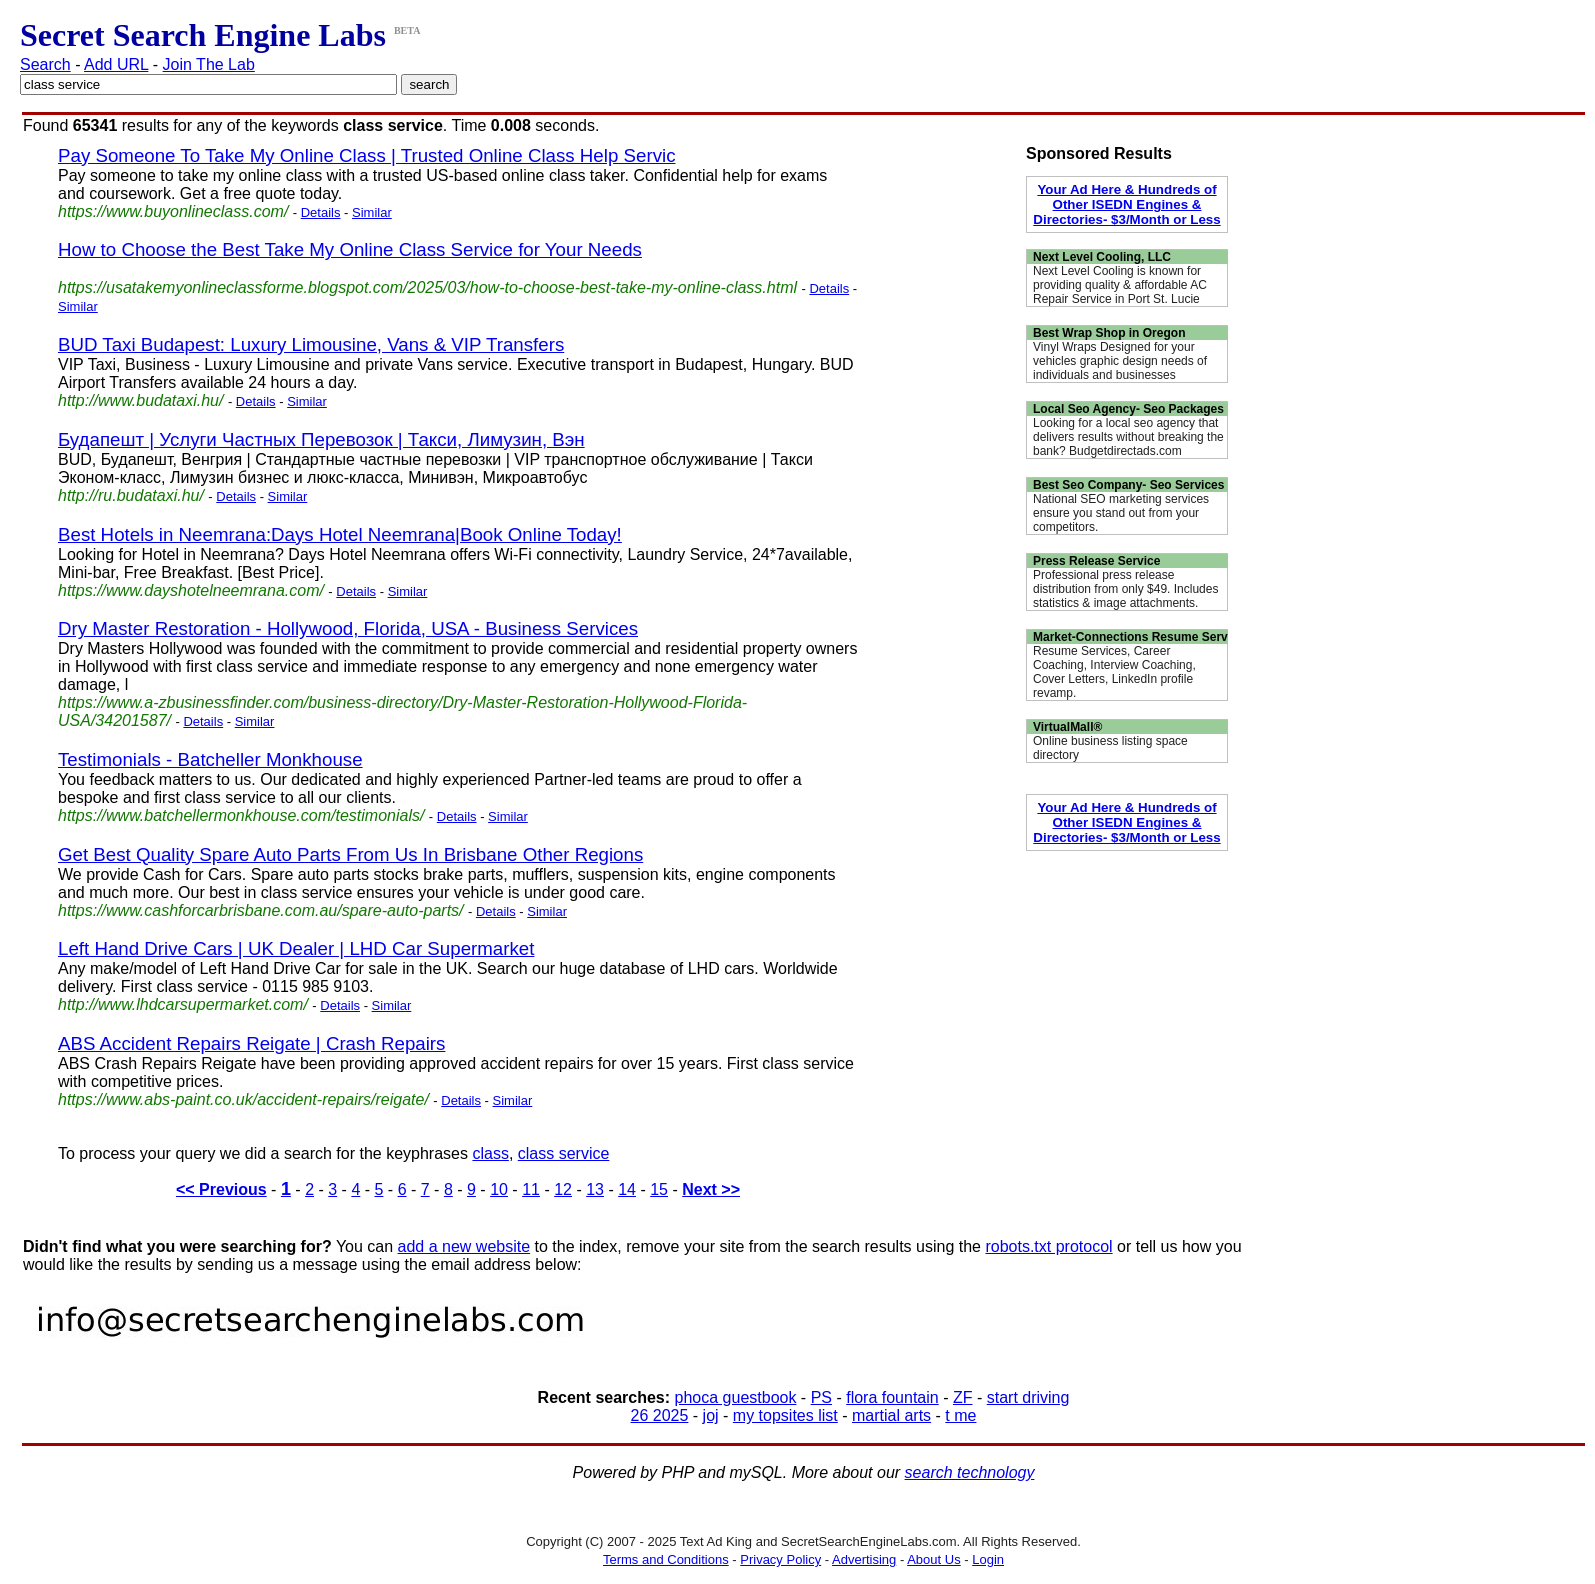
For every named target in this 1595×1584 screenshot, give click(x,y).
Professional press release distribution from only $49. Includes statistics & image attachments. (1125, 589)
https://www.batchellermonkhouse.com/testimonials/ (241, 815)
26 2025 (660, 1415)
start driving (1028, 1397)
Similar (372, 212)
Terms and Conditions (666, 1559)
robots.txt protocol (1048, 1246)
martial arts (891, 1415)
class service (564, 1153)
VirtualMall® (1067, 727)
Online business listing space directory (1110, 748)
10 (499, 1189)
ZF (963, 1397)
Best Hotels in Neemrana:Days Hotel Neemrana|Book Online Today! (340, 534)
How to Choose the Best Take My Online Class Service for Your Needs (350, 249)
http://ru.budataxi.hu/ (131, 495)
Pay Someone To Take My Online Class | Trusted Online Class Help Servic (367, 155)
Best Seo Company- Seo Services (1128, 485)
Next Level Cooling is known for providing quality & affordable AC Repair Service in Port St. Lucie (1120, 285)
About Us (933, 1559)
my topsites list (785, 1415)
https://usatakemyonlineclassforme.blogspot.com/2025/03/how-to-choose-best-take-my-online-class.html (427, 287)
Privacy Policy (780, 1559)
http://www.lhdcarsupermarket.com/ (183, 1004)
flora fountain (892, 1397)
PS (821, 1397)
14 (627, 1189)
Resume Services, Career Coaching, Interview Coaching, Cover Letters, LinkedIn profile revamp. (1114, 672)
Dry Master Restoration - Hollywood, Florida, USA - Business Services (348, 628)
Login (988, 1559)
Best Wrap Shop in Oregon (1109, 333)
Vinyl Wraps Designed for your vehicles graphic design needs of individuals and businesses (1120, 361)
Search (45, 64)
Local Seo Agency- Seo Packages (1128, 409)
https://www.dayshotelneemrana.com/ (191, 590)
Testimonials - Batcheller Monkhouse (210, 759)
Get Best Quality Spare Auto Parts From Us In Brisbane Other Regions (350, 854)
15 (659, 1189)
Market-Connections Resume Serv (1130, 637)
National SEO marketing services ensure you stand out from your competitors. (1121, 513)
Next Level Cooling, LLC (1102, 257)
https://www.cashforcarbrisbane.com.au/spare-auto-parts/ (261, 910)
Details (321, 212)
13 (595, 1189)
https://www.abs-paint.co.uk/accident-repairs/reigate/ (243, 1099)
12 (563, 1189)
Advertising (864, 1559)
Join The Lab (209, 64)
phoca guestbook (736, 1397)
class (490, 1153)
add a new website (464, 1246)
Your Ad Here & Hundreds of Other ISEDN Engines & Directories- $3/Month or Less (1126, 204)
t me (960, 1415)
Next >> (711, 1189)
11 (531, 1189)
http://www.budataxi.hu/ (140, 400)
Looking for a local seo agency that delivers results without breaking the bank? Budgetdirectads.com (1128, 437)
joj (711, 1415)
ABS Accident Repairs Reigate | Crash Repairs (251, 1043)
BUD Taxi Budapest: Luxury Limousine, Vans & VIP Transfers (311, 344)
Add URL (116, 64)
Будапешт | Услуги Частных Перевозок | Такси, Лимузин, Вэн (321, 439)
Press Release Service (1096, 561)
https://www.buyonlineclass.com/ (173, 211)
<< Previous (221, 1189)
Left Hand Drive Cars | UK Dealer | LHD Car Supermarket (296, 948)
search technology (970, 1472)
